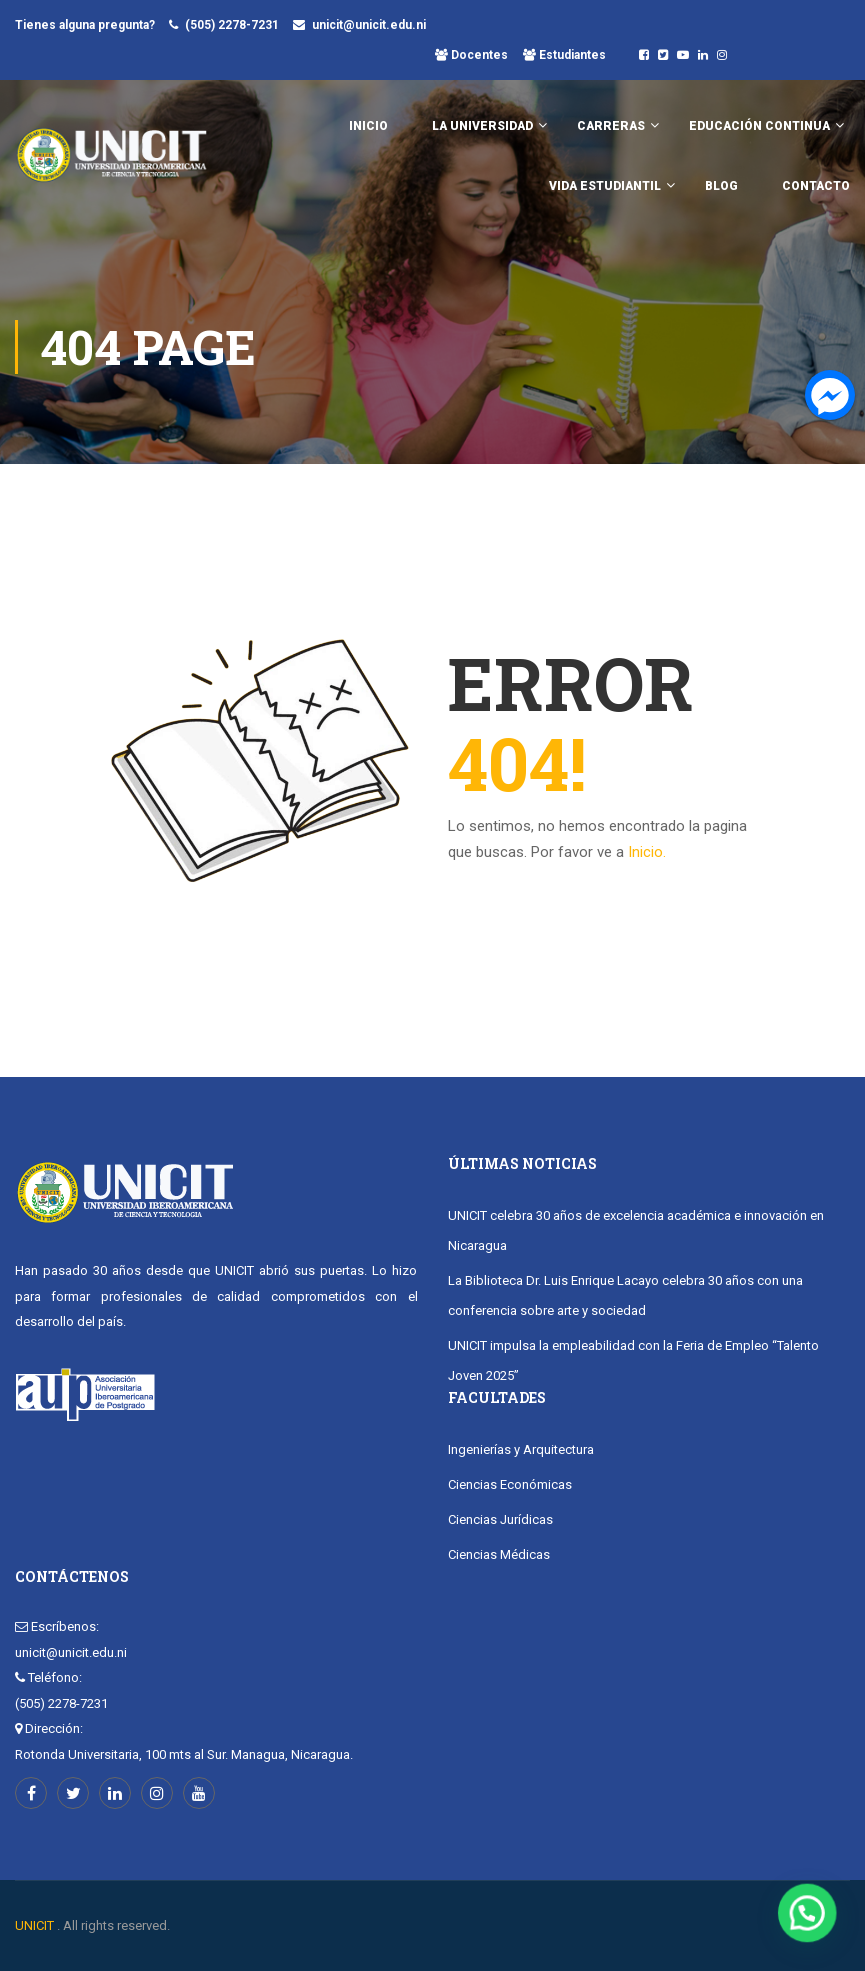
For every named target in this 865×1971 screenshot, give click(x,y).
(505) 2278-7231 (232, 25)
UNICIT (34, 1925)
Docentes (478, 55)
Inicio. (647, 852)
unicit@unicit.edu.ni (369, 25)
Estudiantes (571, 55)
